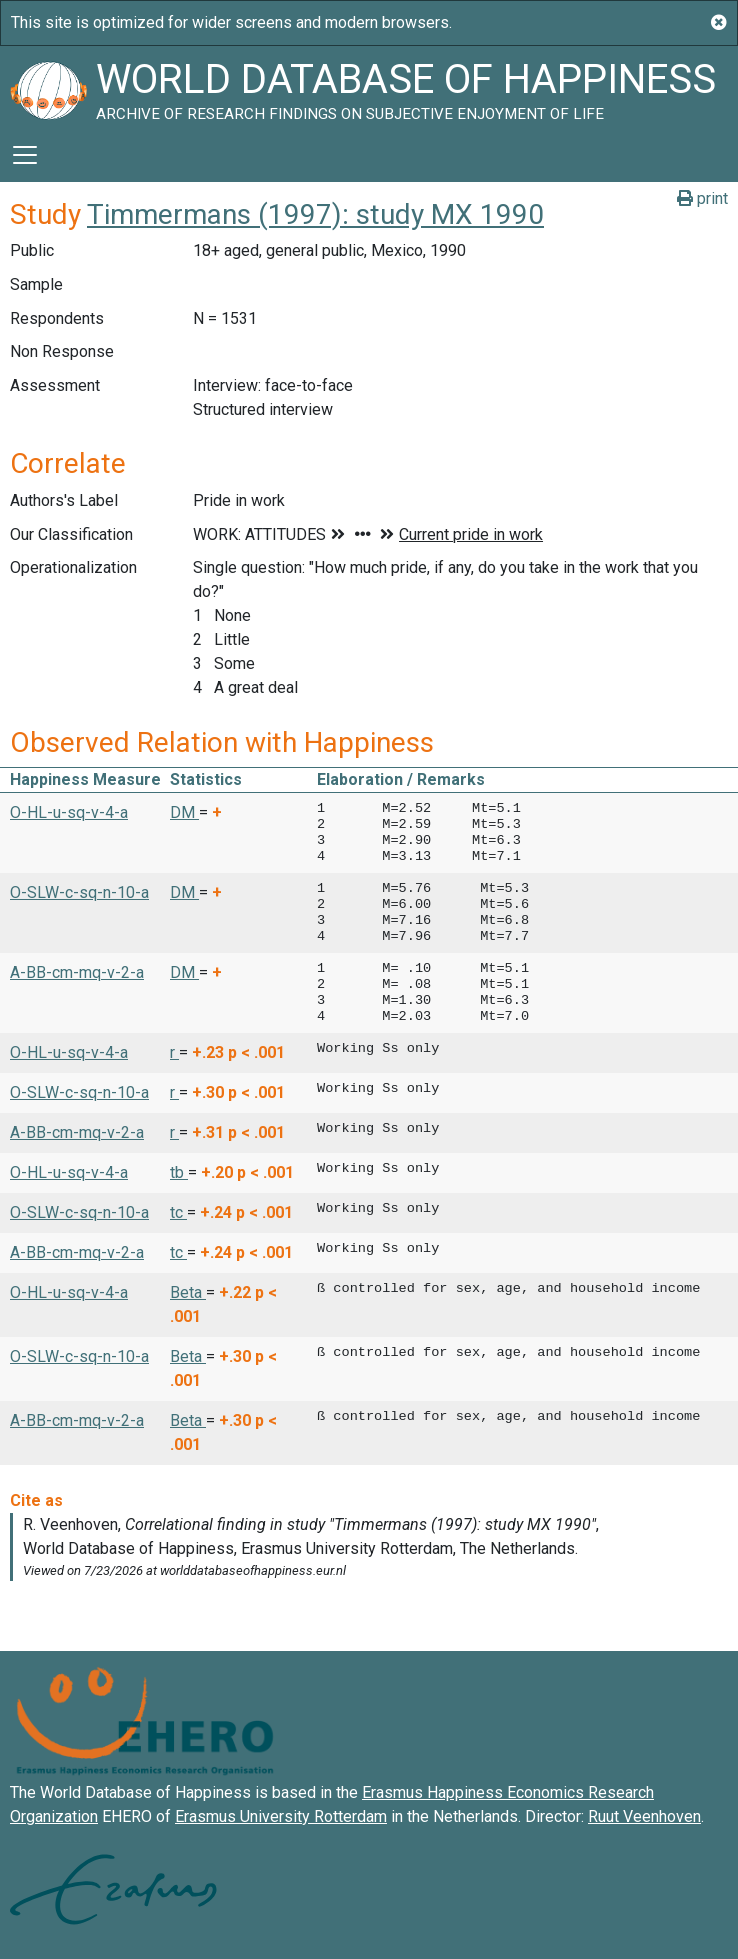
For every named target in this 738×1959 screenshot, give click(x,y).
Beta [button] (188, 1292)
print (702, 198)
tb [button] (179, 1172)
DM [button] (184, 812)
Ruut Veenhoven (644, 1816)
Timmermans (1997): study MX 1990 (315, 214)
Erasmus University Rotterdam (281, 1816)
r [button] (174, 1052)
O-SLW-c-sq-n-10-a (79, 892)
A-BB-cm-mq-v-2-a (77, 972)
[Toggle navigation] (25, 155)
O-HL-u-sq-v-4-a (69, 812)
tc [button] (178, 1212)
